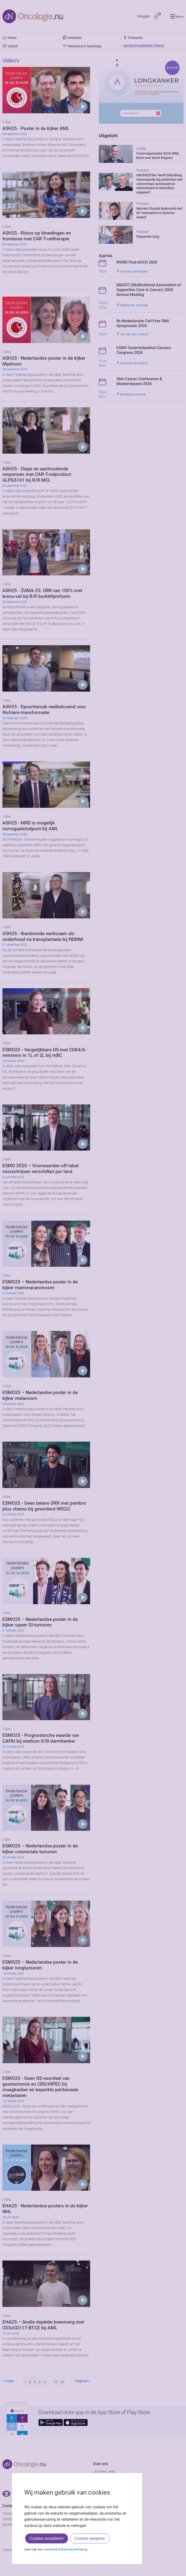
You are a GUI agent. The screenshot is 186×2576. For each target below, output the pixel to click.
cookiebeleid (52, 2549)
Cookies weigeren (89, 2538)
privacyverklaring (75, 2549)
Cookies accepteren (47, 2538)
